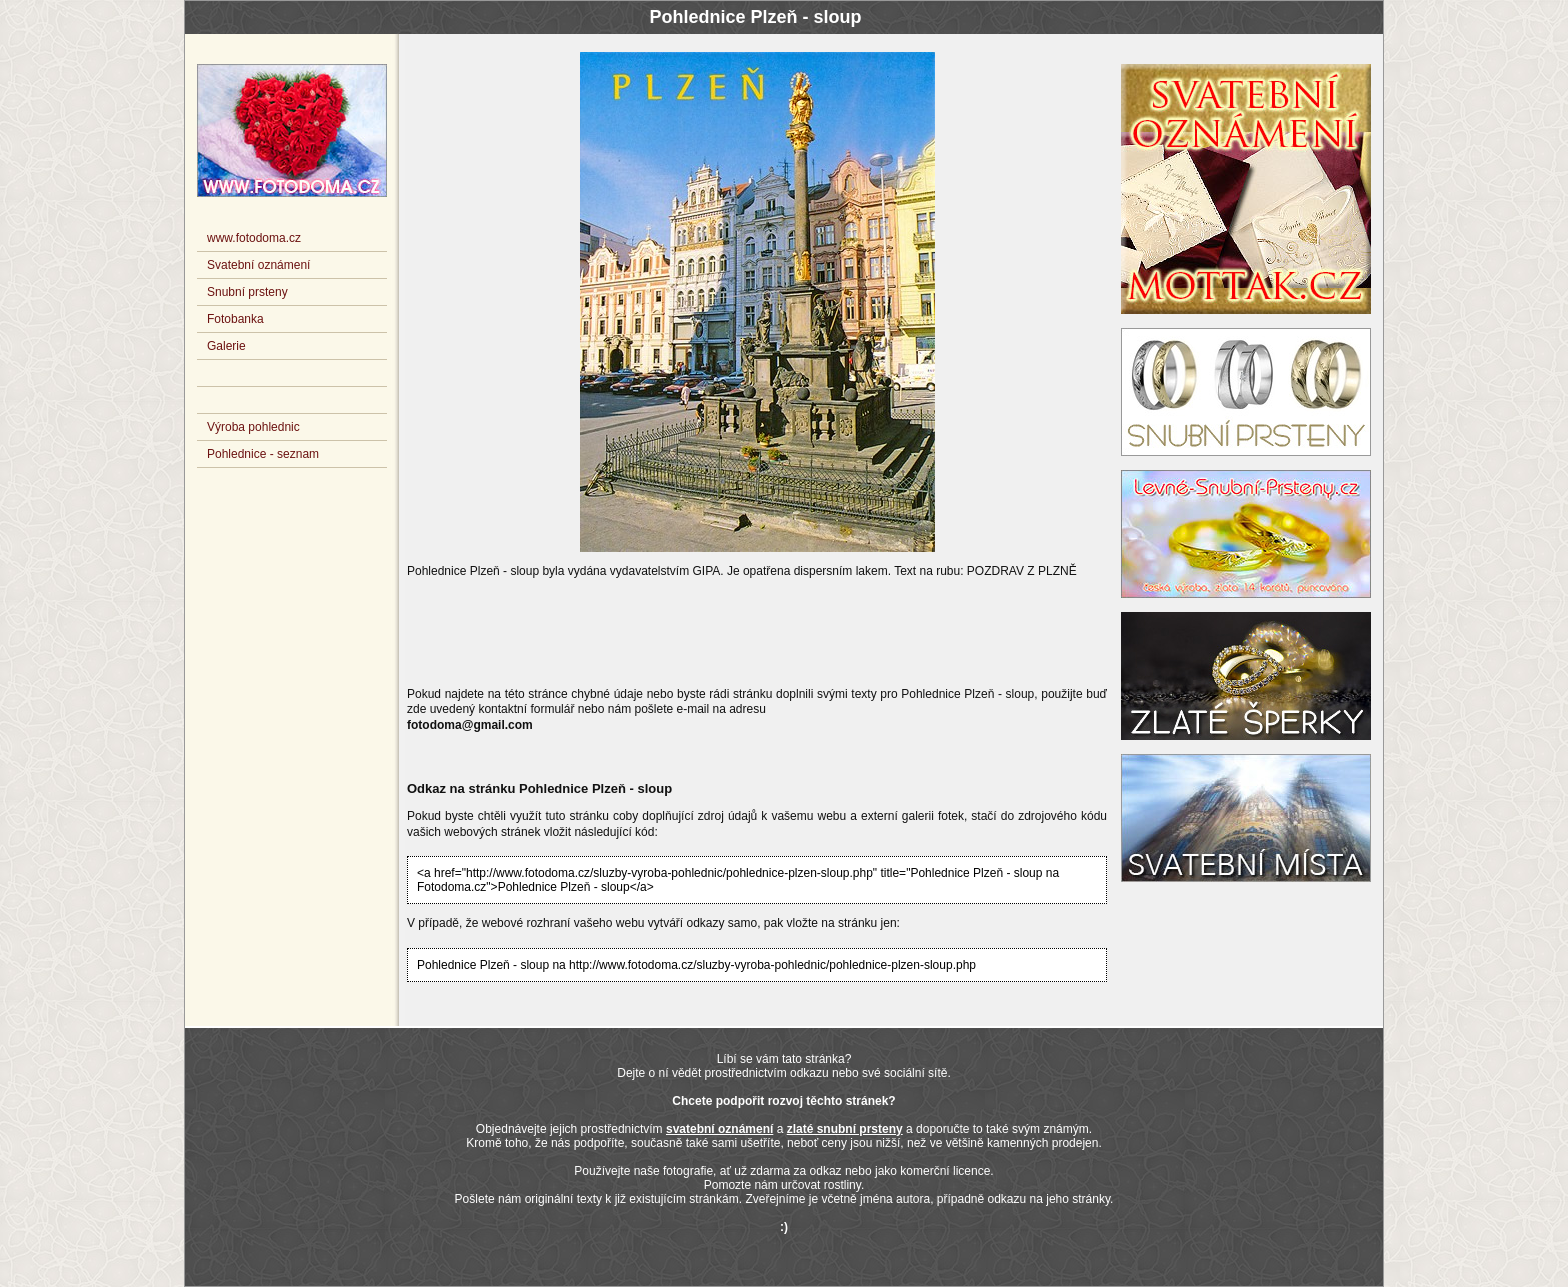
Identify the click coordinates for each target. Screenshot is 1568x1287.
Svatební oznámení (258, 265)
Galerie (226, 346)
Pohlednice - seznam (263, 454)
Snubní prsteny (247, 292)
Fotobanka (235, 319)
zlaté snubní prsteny (845, 1129)
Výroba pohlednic (253, 427)
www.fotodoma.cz (254, 238)
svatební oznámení (719, 1129)
